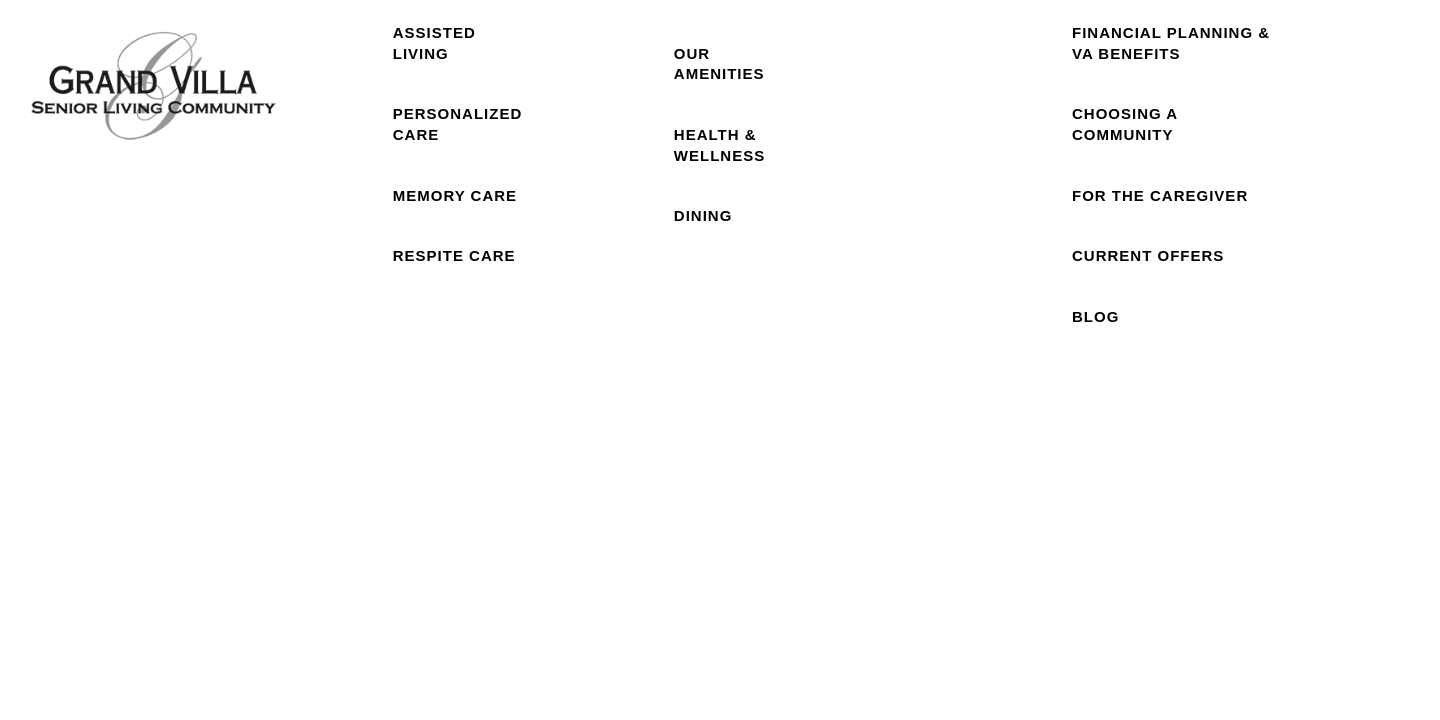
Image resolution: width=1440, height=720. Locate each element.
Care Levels (458, 130)
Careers (1360, 130)
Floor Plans (591, 131)
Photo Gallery (867, 131)
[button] (1302, 42)
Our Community (725, 131)
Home (328, 130)
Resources (1176, 130)
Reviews (994, 130)
